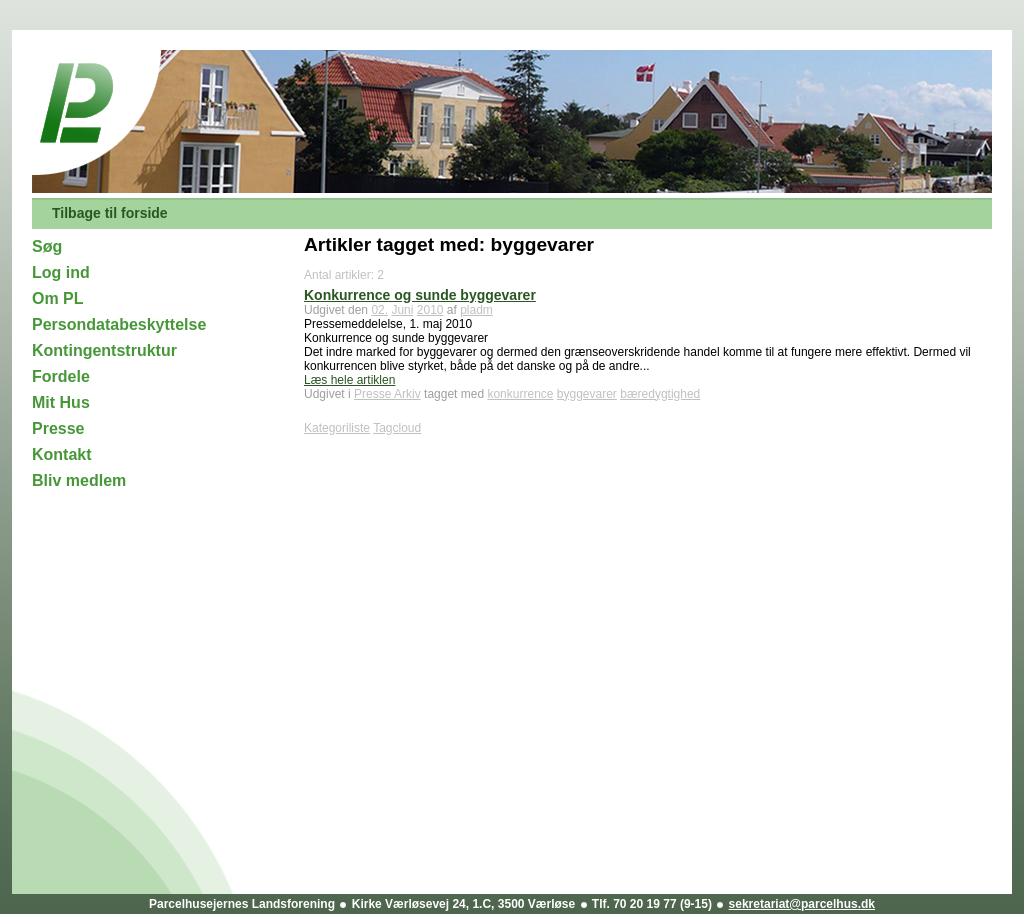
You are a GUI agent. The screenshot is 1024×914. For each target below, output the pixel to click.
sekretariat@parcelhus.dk (802, 904)
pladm (476, 310)
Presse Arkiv (387, 394)
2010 (430, 310)
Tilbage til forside (110, 213)
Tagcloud (397, 428)
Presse (58, 428)
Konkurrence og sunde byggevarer (420, 295)
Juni (402, 310)
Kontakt (62, 454)
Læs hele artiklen (349, 380)
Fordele (61, 376)
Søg (47, 246)
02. (379, 310)
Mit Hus (61, 402)
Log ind (61, 272)
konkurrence (520, 394)
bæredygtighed (660, 394)
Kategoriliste (337, 428)
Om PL (58, 298)
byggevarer (587, 394)
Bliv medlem (79, 480)
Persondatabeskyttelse (119, 324)
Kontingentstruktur (104, 350)
